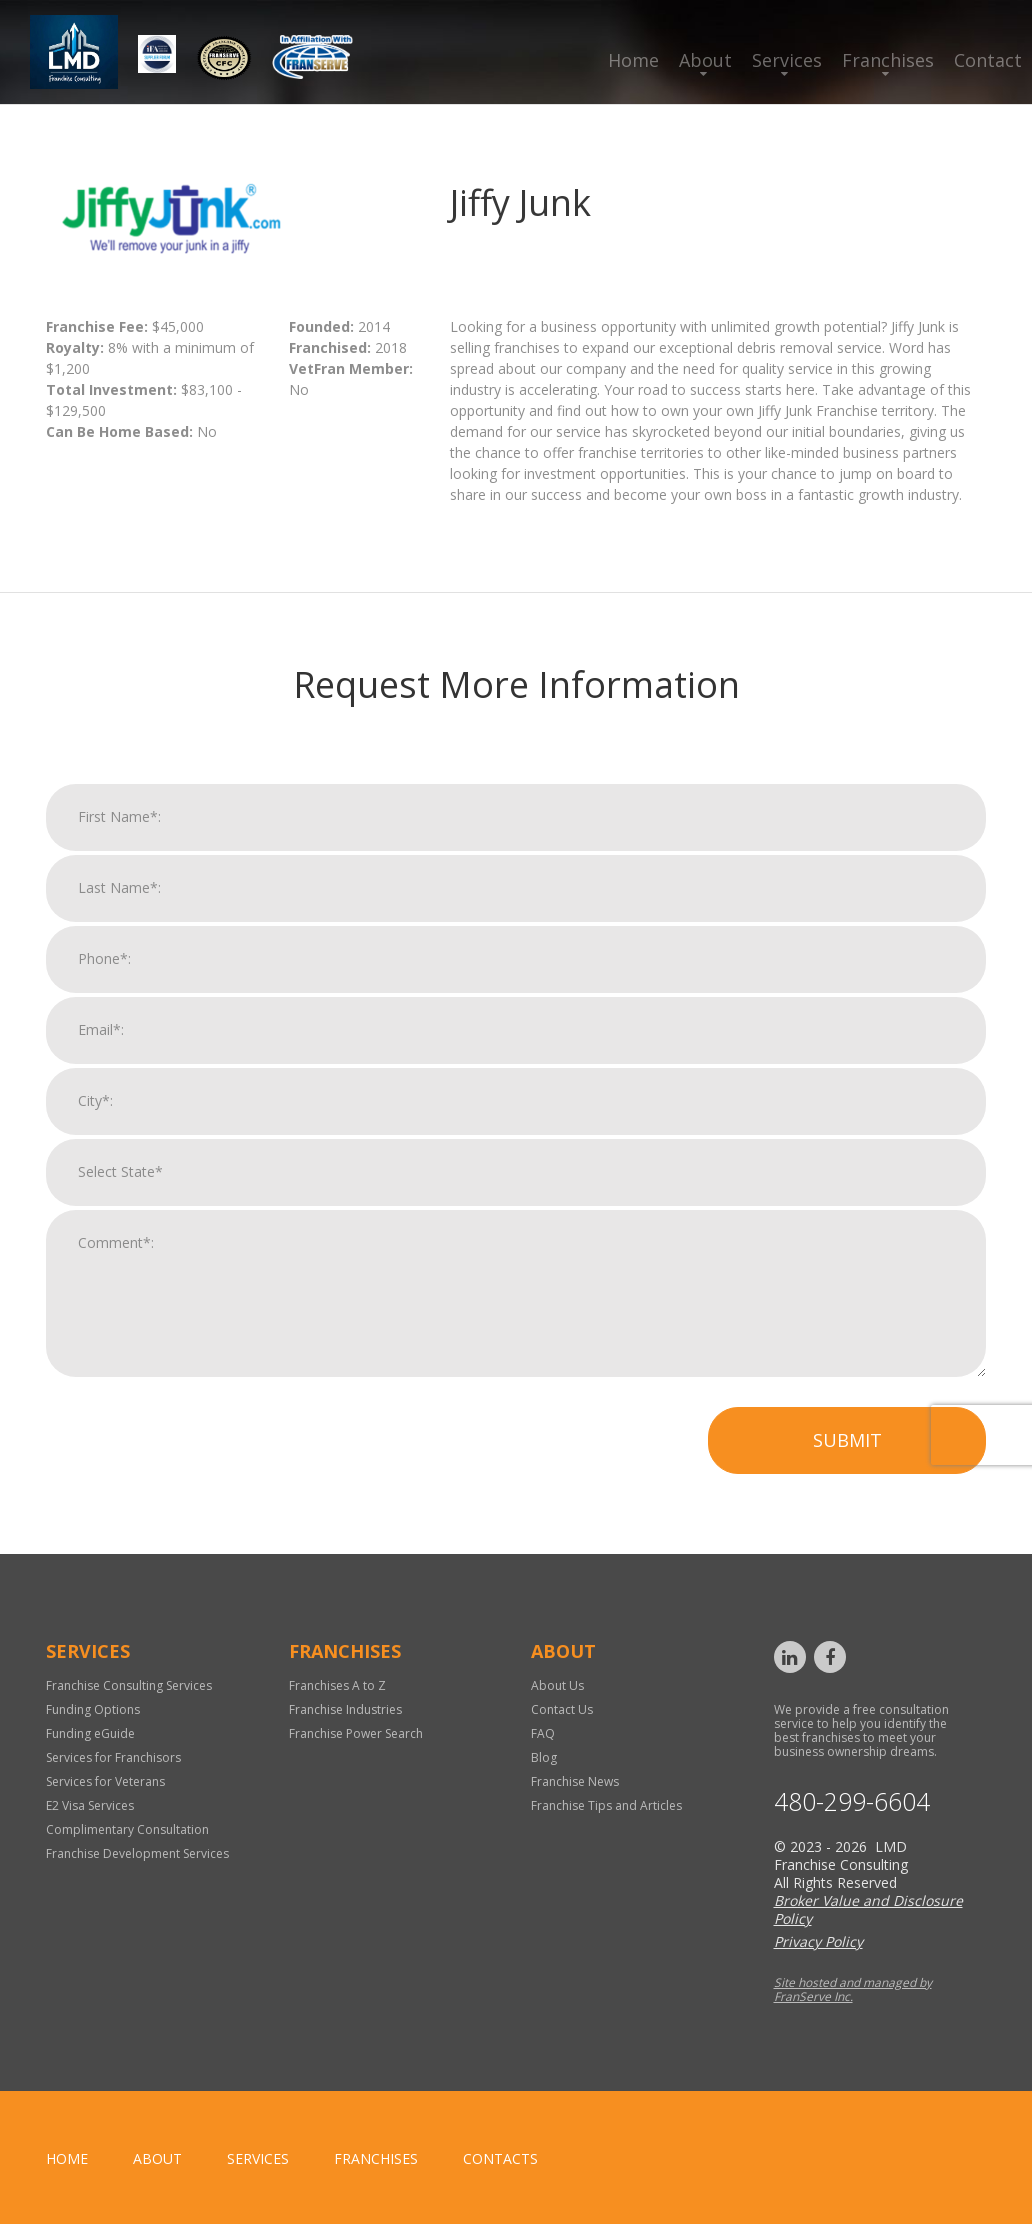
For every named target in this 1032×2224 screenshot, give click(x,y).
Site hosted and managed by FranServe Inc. (853, 1989)
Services (787, 60)
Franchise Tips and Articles (606, 1805)
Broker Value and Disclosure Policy (868, 1909)
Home (633, 60)
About (705, 60)
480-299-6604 (852, 1801)
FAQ (543, 1733)
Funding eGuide (90, 1733)
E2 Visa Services (90, 1805)
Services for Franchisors (113, 1757)
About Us (557, 1685)
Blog (544, 1757)
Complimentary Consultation (127, 1829)
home (67, 2158)
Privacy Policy (818, 1941)
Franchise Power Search (356, 1733)
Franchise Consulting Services (129, 1685)
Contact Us (562, 1709)
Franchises (888, 60)
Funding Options (93, 1709)
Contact (988, 60)
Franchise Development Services (137, 1853)
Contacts (500, 2158)
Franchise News (575, 1781)
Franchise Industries (345, 1709)
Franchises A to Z (337, 1685)
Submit (847, 1456)
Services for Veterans (105, 1781)
